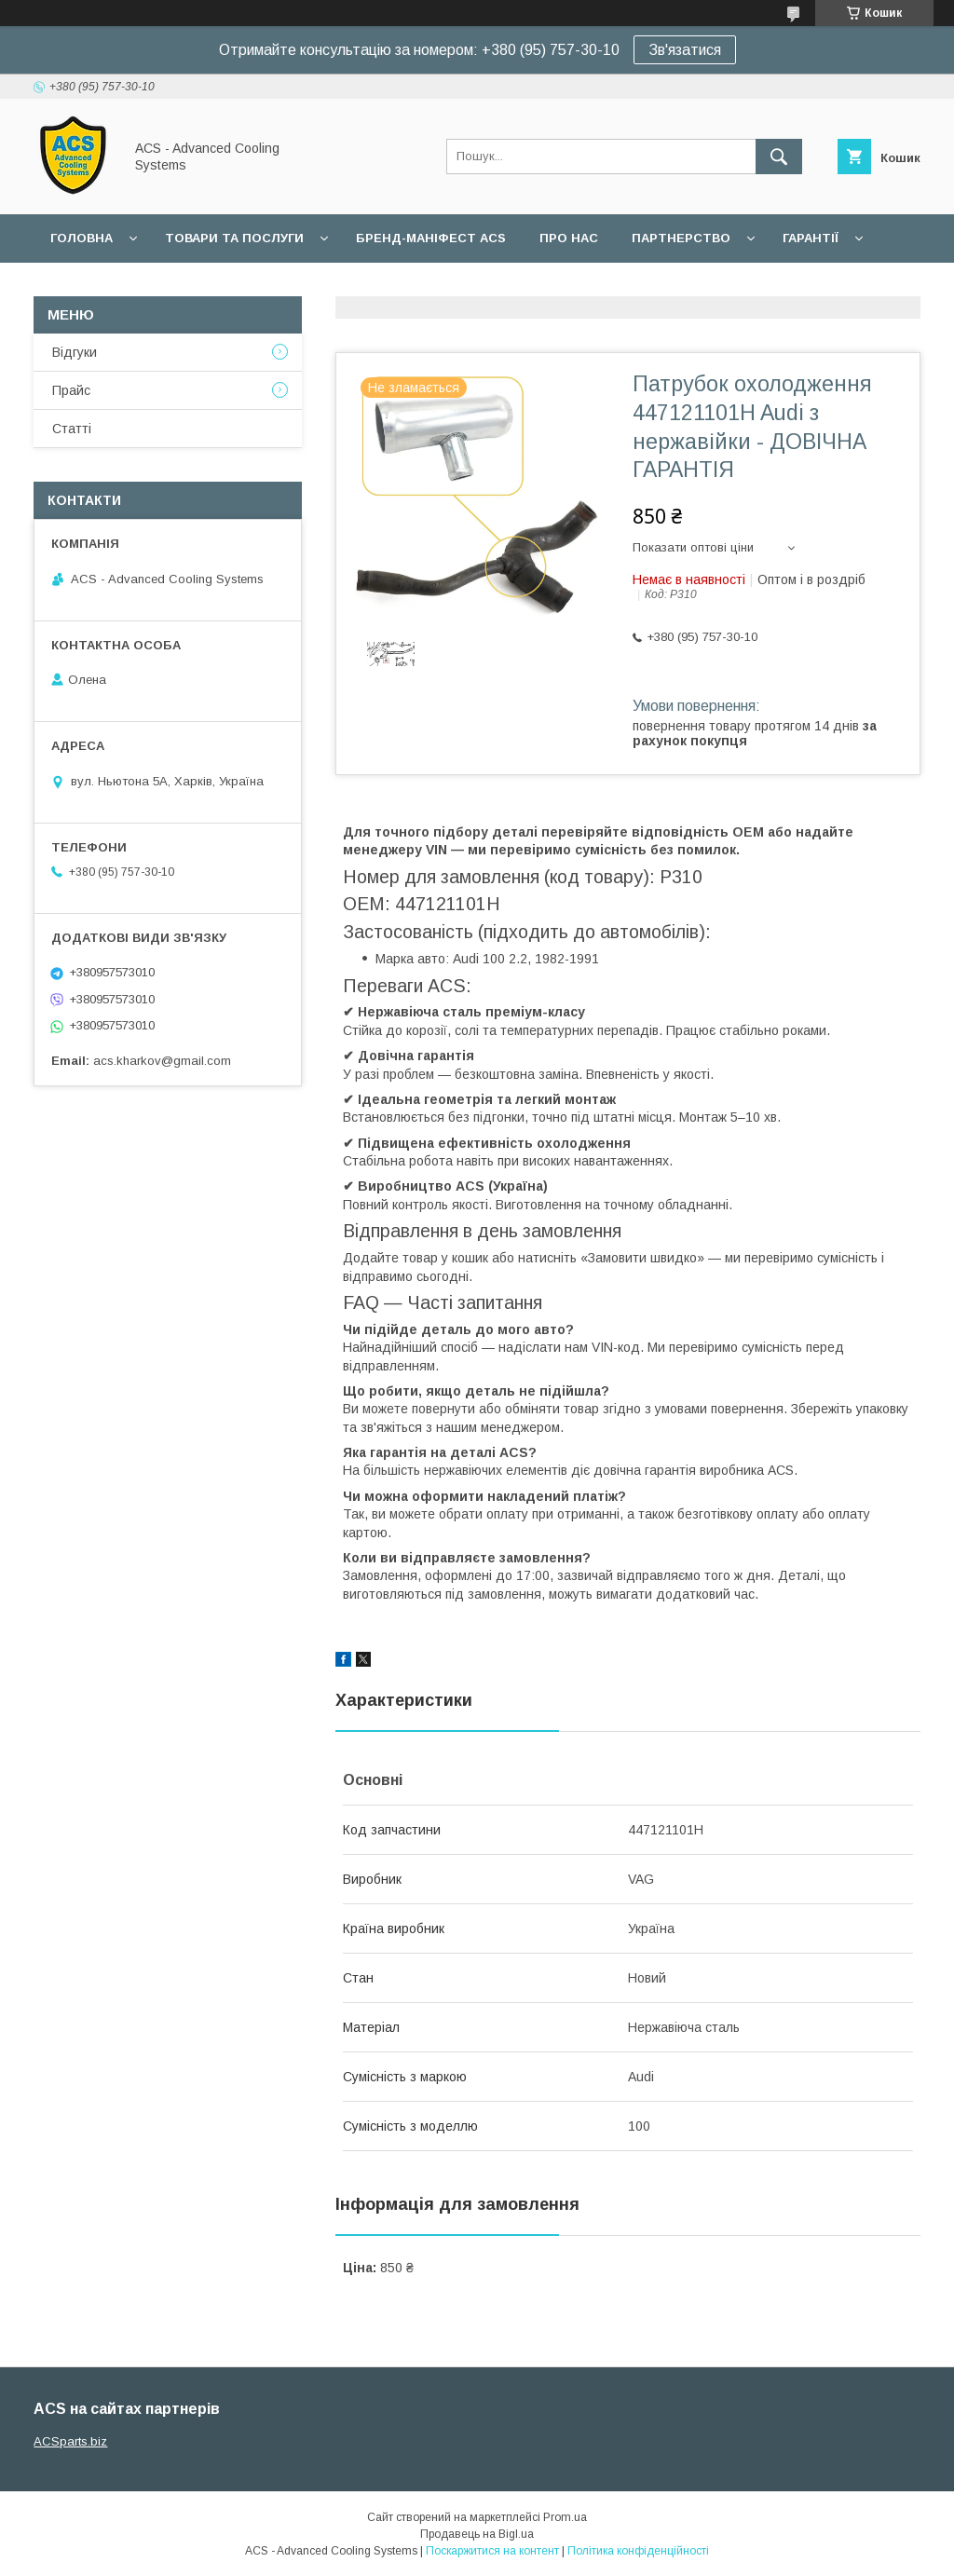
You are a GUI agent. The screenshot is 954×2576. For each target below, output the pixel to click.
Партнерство (681, 238)
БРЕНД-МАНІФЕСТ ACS (431, 238)
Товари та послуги (234, 238)
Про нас (568, 238)
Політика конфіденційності (638, 2550)
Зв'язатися (684, 50)
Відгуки (74, 352)
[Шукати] (779, 156)
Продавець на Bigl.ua (477, 2534)
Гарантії (810, 238)
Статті (71, 428)
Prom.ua (565, 2517)
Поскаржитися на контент (492, 2550)
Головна (81, 238)
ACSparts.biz (70, 2441)
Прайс (71, 390)
